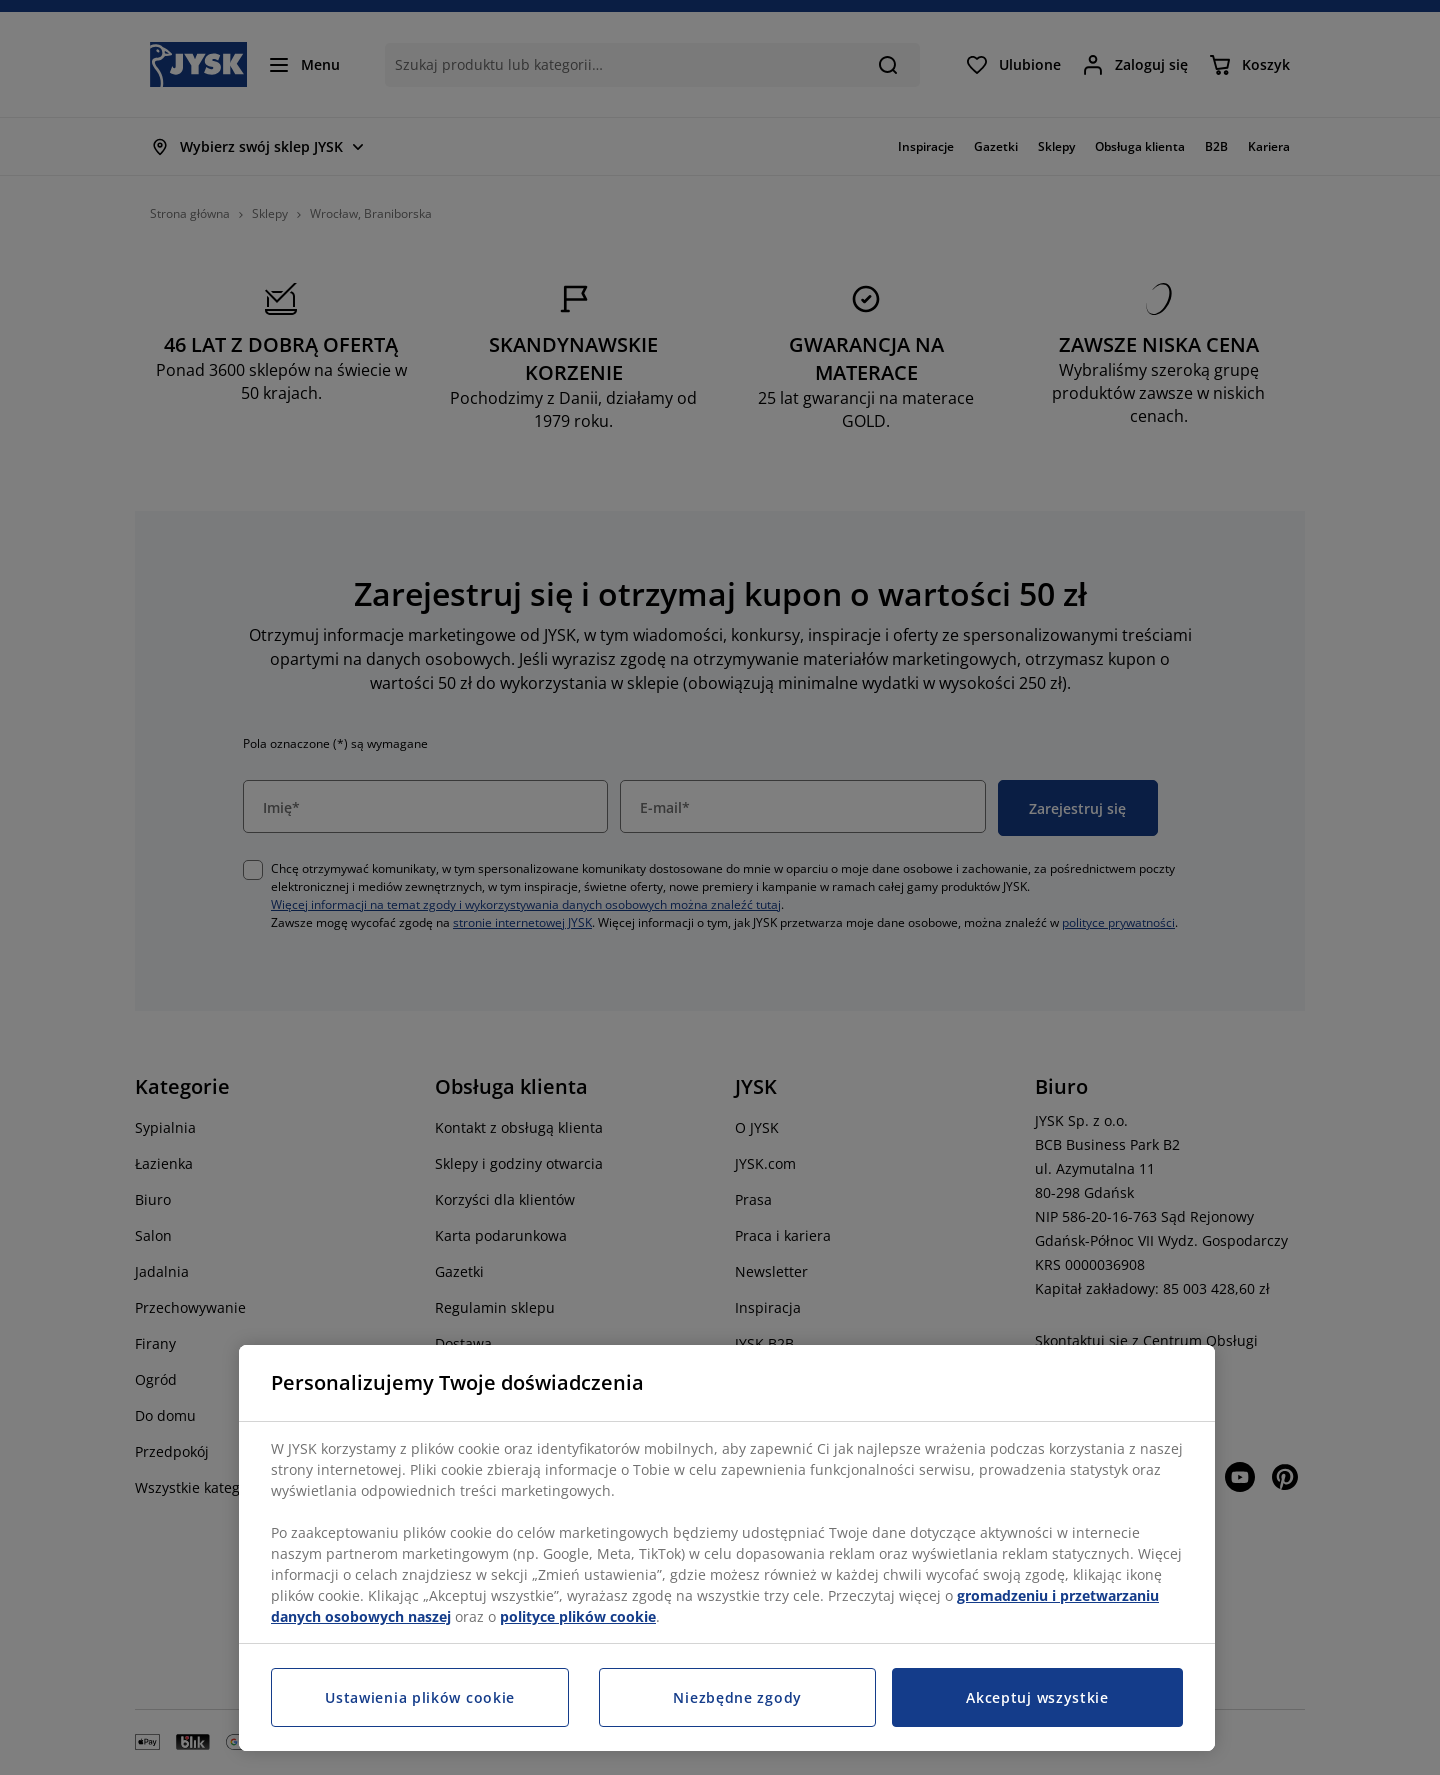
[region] (727, 1548)
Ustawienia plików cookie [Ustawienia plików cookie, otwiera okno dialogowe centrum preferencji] (420, 1697)
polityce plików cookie (578, 1616)
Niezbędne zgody (737, 1697)
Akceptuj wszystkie (1037, 1697)
